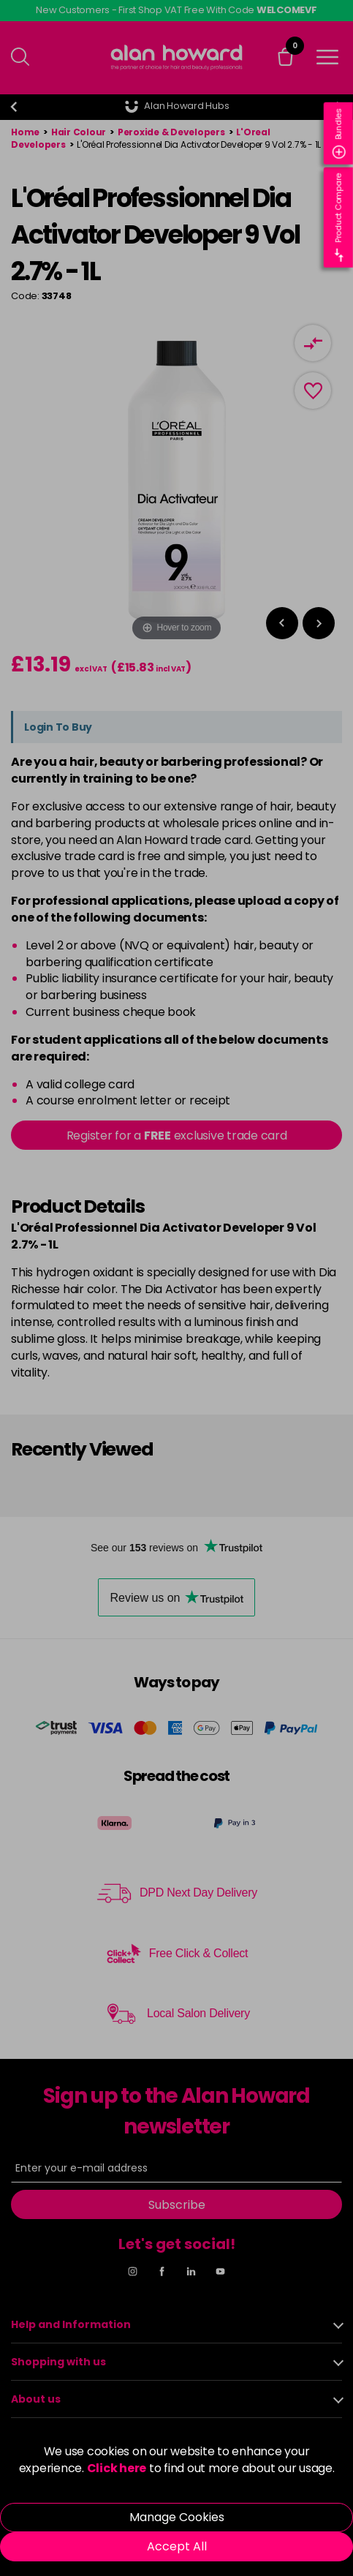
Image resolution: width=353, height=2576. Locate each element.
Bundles (339, 133)
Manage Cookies (176, 2517)
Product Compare (339, 217)
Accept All (177, 2546)
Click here (117, 2468)
